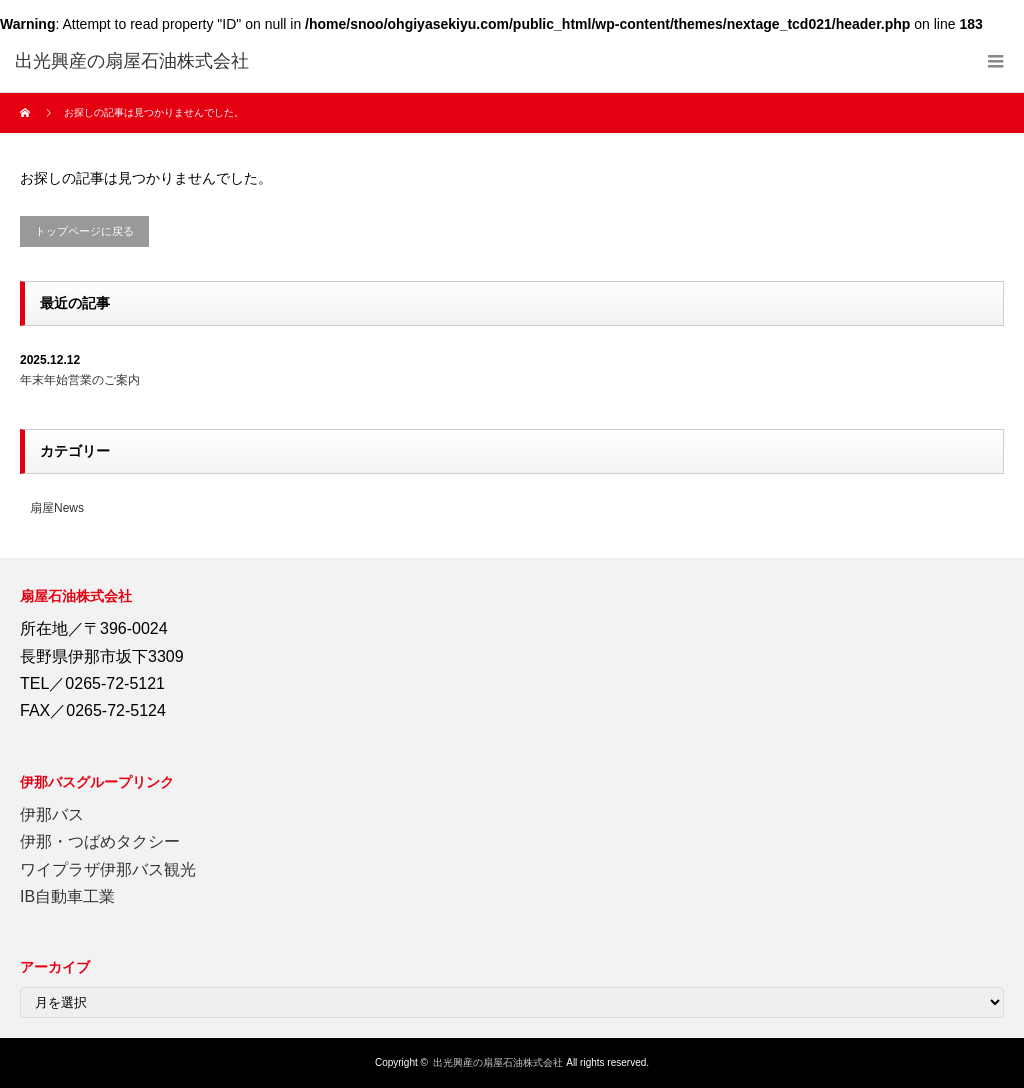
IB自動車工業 (67, 896)
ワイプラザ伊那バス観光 (108, 869)
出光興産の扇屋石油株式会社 (498, 1062)
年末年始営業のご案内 (80, 380)
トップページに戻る (84, 231)
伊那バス (52, 814)
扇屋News (57, 508)
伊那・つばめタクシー (100, 841)
